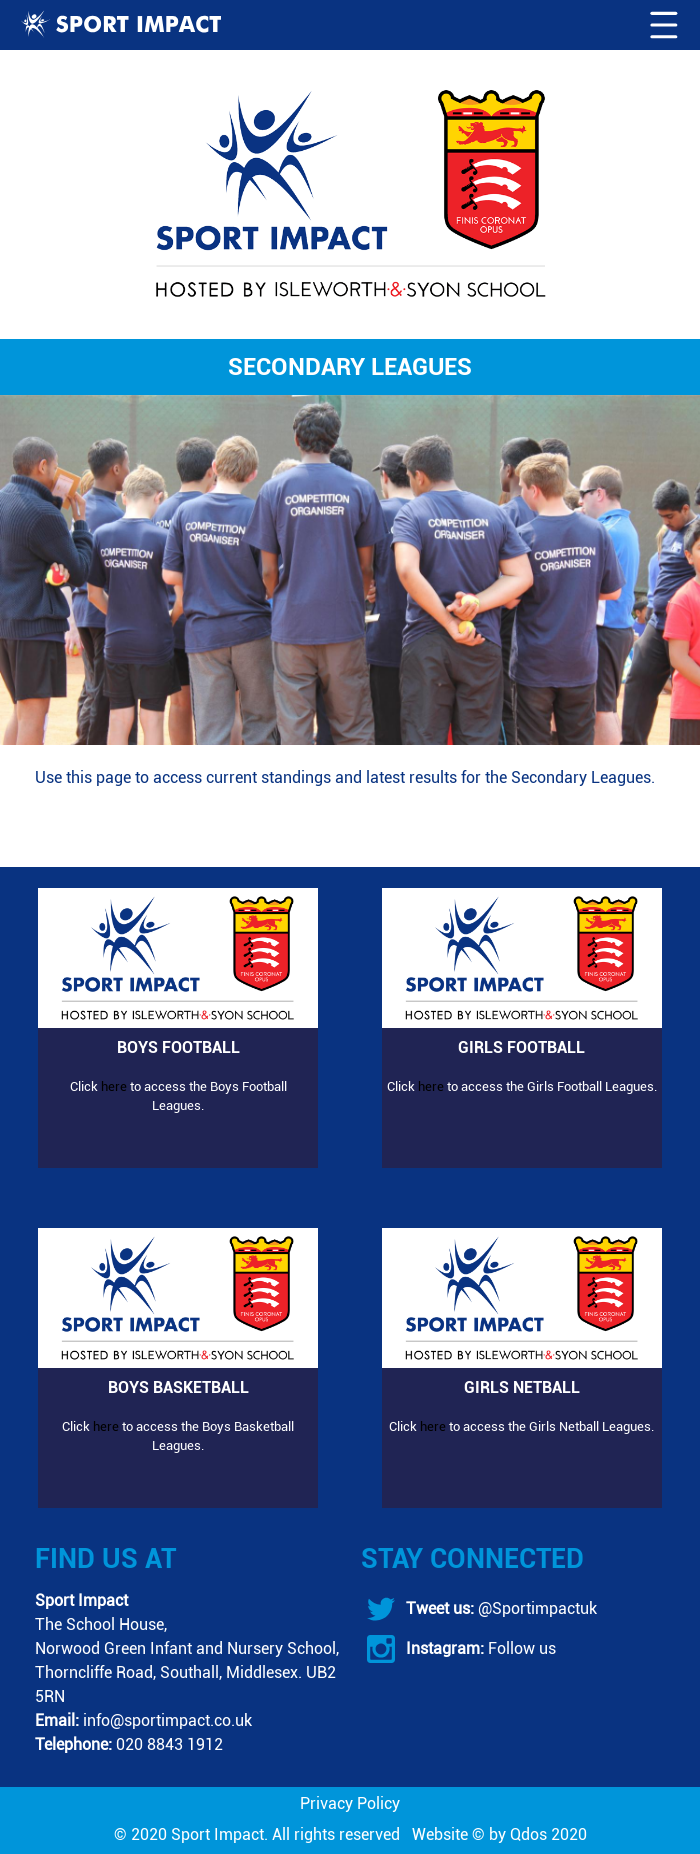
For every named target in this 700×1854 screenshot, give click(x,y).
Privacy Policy (350, 1803)
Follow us (520, 1648)
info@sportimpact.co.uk (167, 1720)
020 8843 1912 (169, 1744)
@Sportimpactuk (535, 1608)
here (114, 1086)
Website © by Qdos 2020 (499, 1834)
